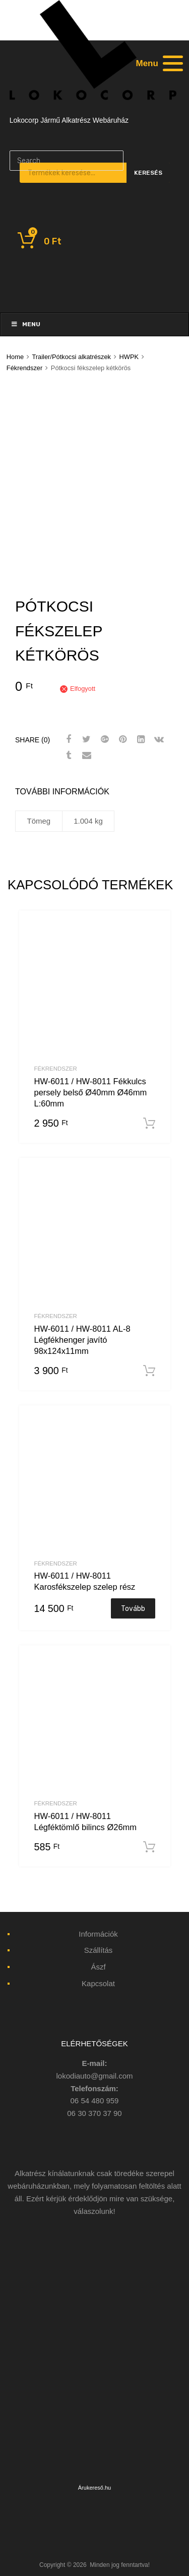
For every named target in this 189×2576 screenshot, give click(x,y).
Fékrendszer (24, 368)
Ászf (98, 1966)
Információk (98, 1934)
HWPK (129, 357)
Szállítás (98, 1950)
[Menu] (158, 63)
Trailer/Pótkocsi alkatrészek (71, 357)
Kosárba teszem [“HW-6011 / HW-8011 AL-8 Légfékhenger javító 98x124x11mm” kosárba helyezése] (149, 1371)
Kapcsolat (98, 1983)
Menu (25, 324)
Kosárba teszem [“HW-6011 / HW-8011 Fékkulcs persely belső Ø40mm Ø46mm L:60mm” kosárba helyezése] (149, 1123)
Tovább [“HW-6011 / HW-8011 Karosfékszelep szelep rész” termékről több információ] (133, 1608)
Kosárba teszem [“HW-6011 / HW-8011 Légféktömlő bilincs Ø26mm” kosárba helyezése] (149, 1847)
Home (15, 357)
